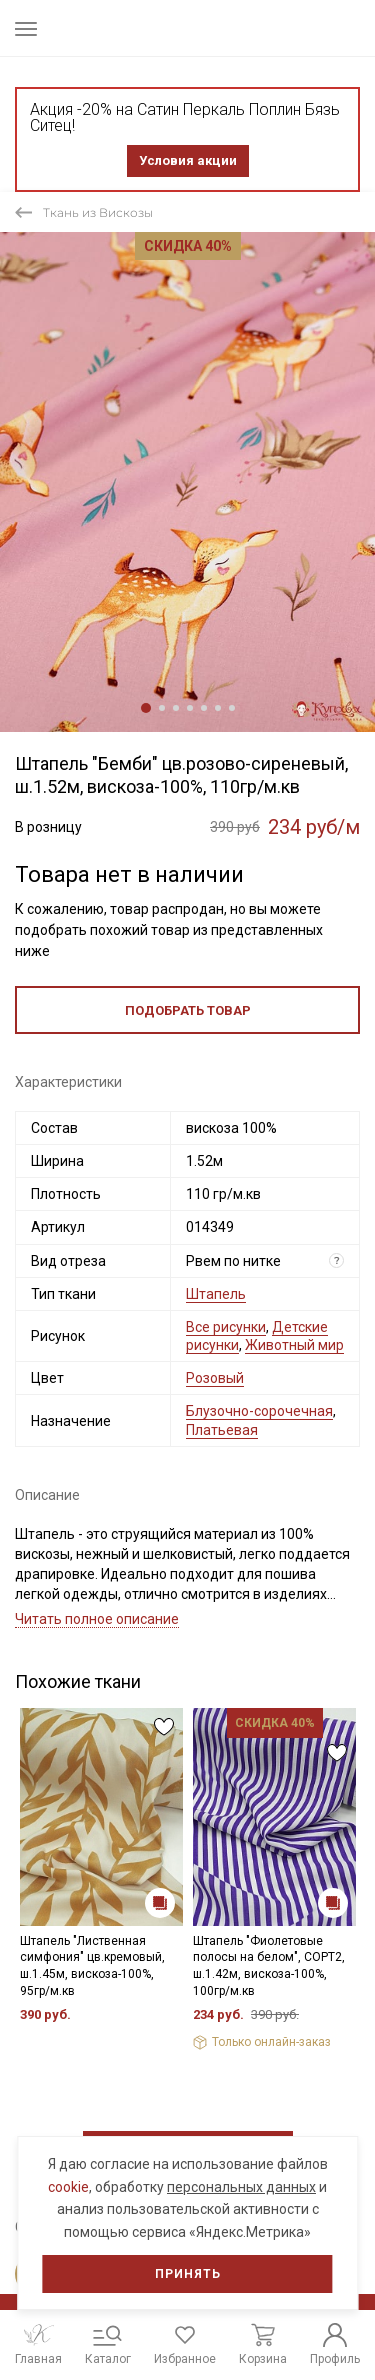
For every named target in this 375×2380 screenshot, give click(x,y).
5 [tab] (204, 708)
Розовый (215, 1378)
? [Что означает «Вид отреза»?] (337, 1260)
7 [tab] (232, 708)
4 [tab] (190, 708)
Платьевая (222, 1430)
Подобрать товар (188, 1010)
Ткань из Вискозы (98, 212)
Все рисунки (226, 1327)
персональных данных (241, 2187)
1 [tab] (146, 708)
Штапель (216, 1294)
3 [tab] (176, 708)
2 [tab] (162, 708)
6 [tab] (218, 708)
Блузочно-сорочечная (259, 1411)
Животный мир (294, 1345)
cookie (68, 2187)
